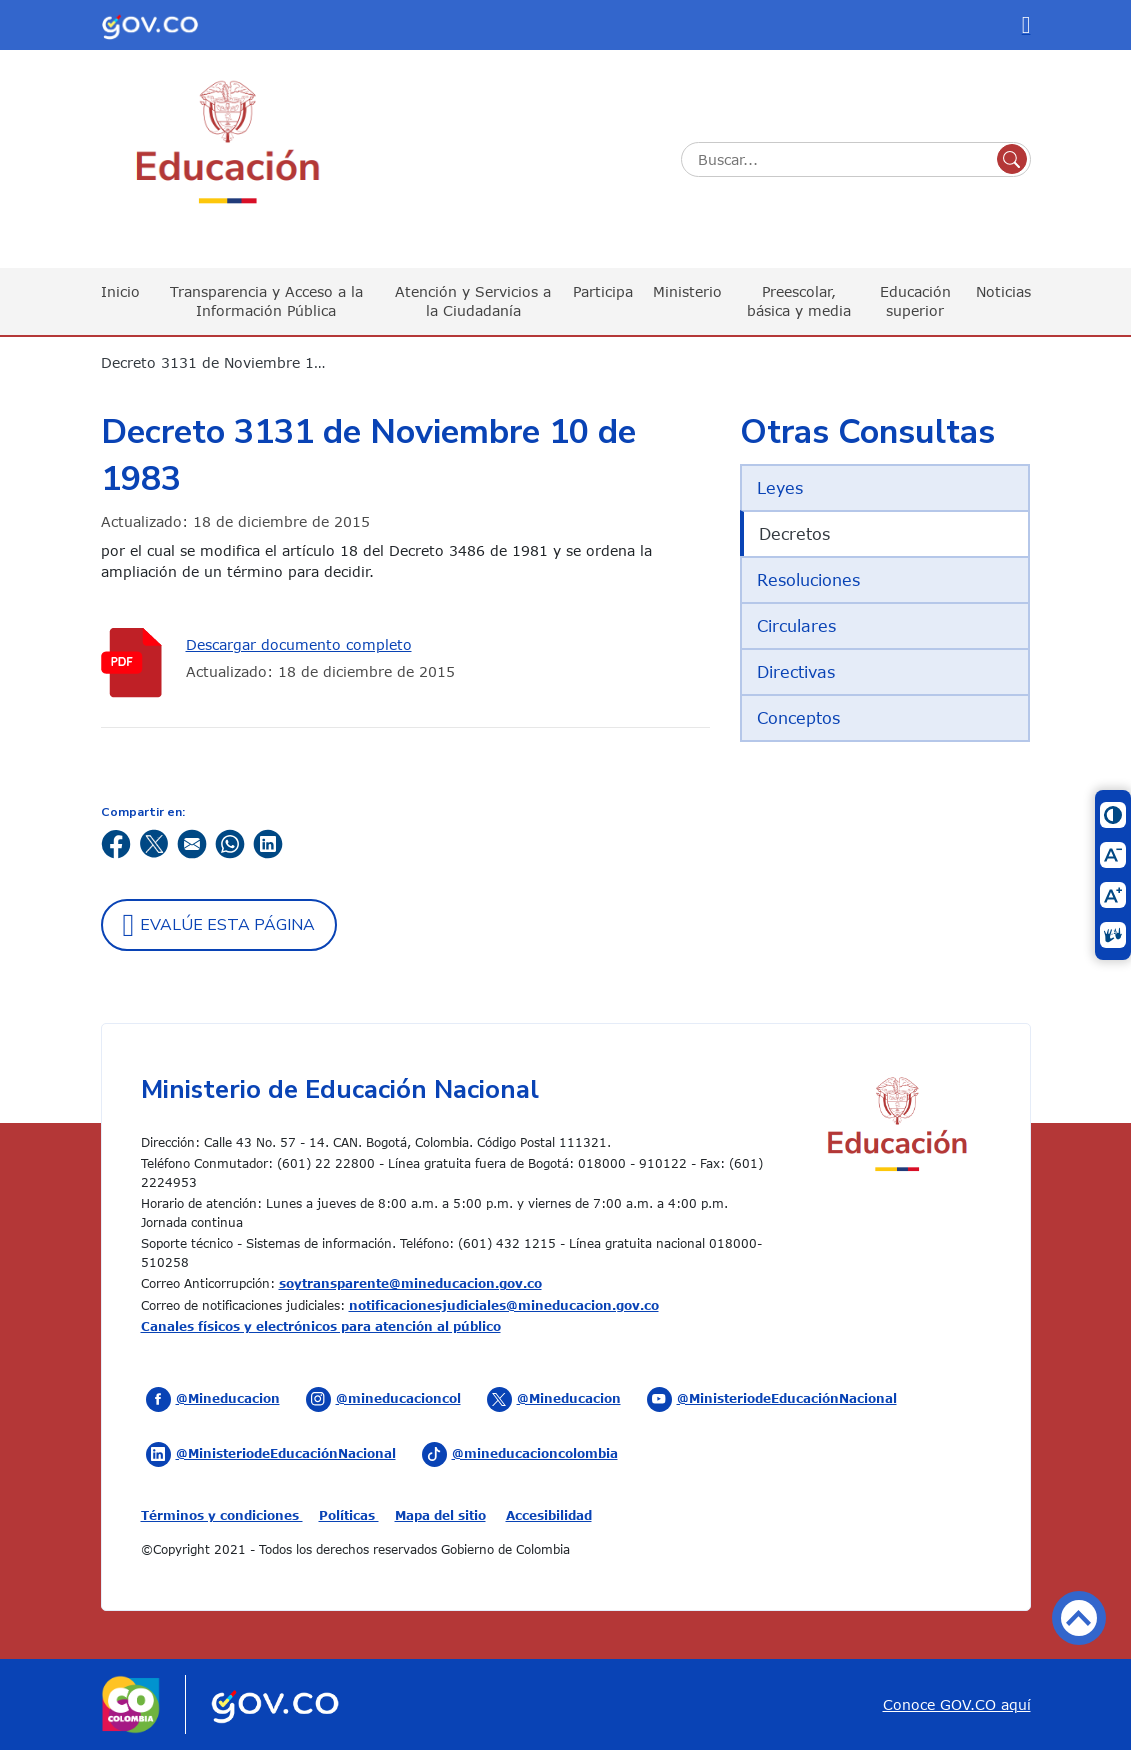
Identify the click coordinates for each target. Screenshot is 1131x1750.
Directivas (796, 672)
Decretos (794, 534)
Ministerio (687, 291)
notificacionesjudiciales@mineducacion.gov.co (504, 1305)
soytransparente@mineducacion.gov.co (410, 1283)
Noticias (1003, 291)
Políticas (349, 1515)
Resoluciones (808, 580)
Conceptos (798, 718)
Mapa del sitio (440, 1515)
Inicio (120, 291)
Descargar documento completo (299, 644)
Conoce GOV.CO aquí (957, 1704)
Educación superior (915, 300)
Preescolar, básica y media (799, 300)
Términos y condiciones (222, 1515)
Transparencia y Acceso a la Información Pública (266, 300)
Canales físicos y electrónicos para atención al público (321, 1326)
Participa (603, 291)
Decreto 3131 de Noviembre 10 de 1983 (226, 362)
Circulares (796, 626)
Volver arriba (1079, 1618)
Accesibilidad (549, 1515)
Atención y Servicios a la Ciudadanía (473, 300)
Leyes (780, 488)
